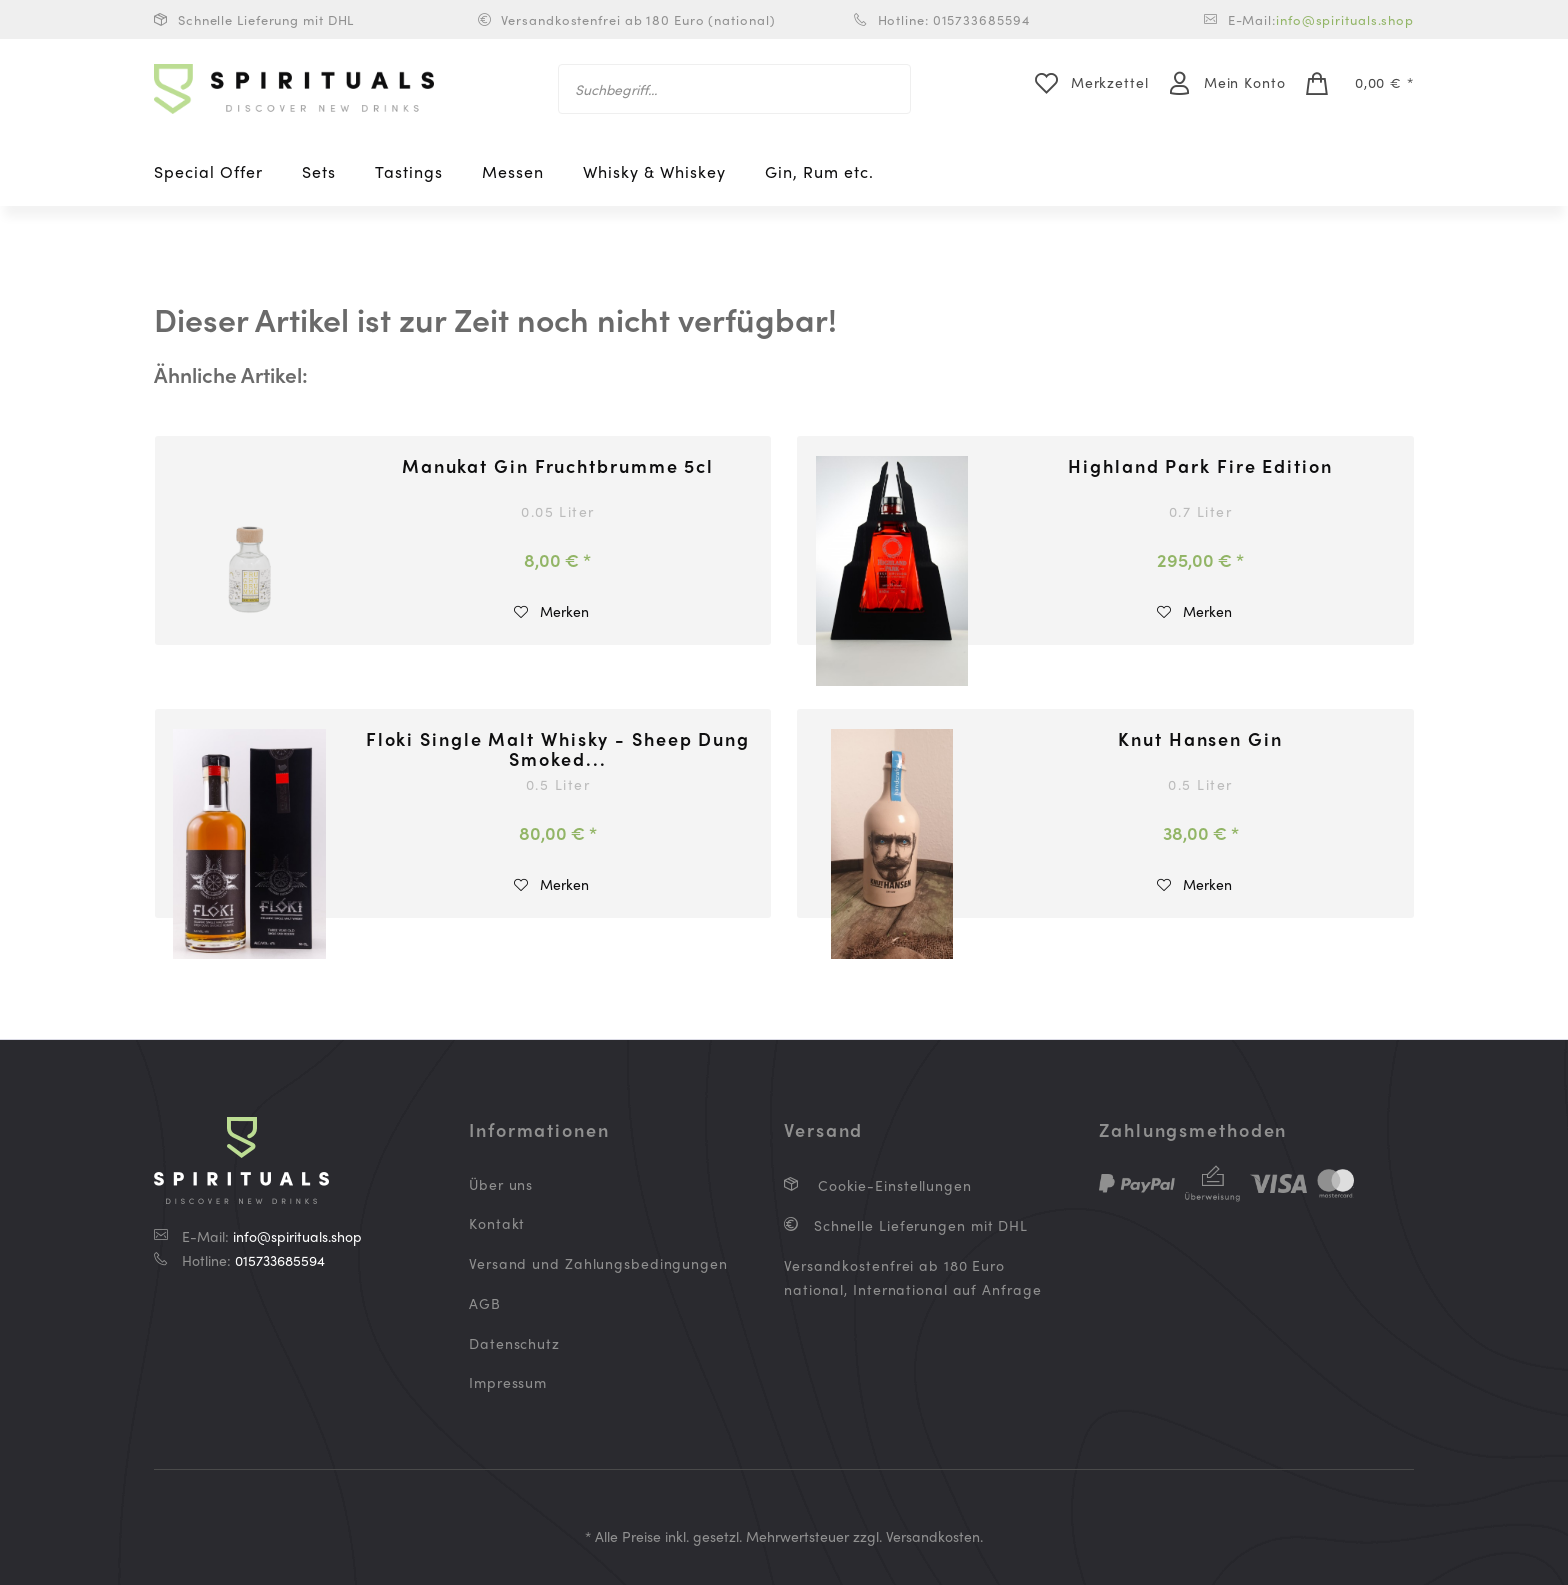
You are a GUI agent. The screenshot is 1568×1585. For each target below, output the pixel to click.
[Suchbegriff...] (734, 89)
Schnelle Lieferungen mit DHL (918, 1225)
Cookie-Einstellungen (892, 1185)
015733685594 (280, 1260)
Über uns (501, 1184)
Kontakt (497, 1223)
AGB (485, 1303)
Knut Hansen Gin (1200, 740)
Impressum (508, 1382)
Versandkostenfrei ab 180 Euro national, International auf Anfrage (913, 1277)
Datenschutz (514, 1343)
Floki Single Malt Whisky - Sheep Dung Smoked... (558, 749)
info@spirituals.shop (1345, 19)
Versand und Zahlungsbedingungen (598, 1263)
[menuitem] (734, 89)
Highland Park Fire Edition (1200, 467)
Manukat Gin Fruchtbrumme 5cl (558, 467)
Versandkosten (933, 1536)
